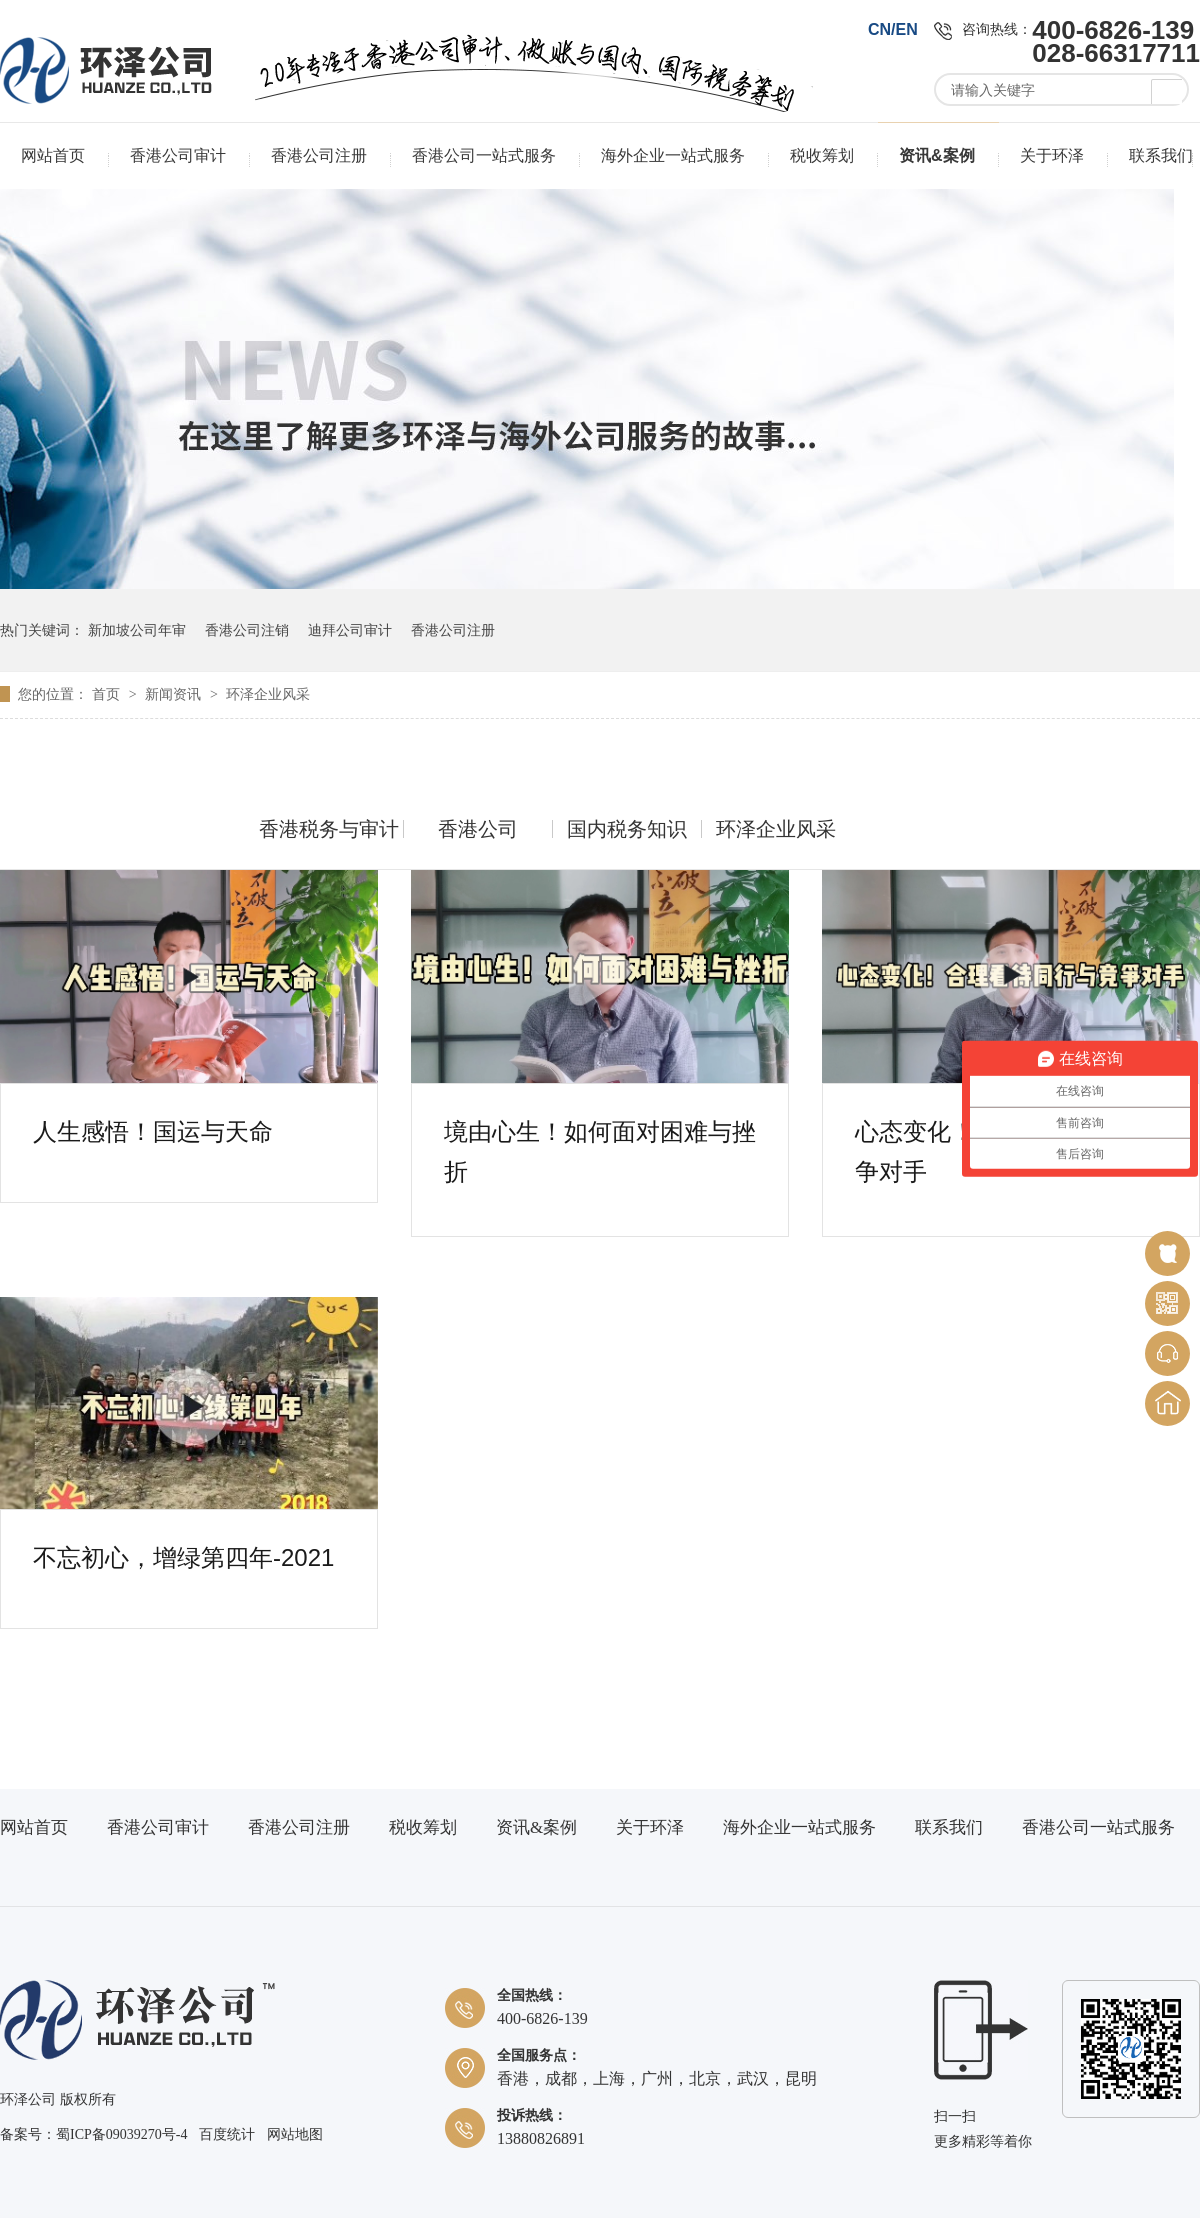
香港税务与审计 (329, 829)
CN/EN (893, 29)
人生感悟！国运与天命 (153, 1131)
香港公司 (478, 829)
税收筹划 (822, 155)
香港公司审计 (178, 155)
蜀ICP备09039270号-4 (121, 2134)
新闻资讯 (175, 694)
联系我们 (1161, 155)
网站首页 (53, 155)
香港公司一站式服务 (484, 155)
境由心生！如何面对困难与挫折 (600, 1135)
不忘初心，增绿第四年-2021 (183, 1557)
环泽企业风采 (268, 694)
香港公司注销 (247, 630)
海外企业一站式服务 (673, 155)
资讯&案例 (937, 155)
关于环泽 (1052, 155)
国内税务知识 (627, 829)
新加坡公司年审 (137, 630)
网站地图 (295, 2134)
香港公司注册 (319, 155)
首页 (108, 694)
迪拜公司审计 (350, 630)
